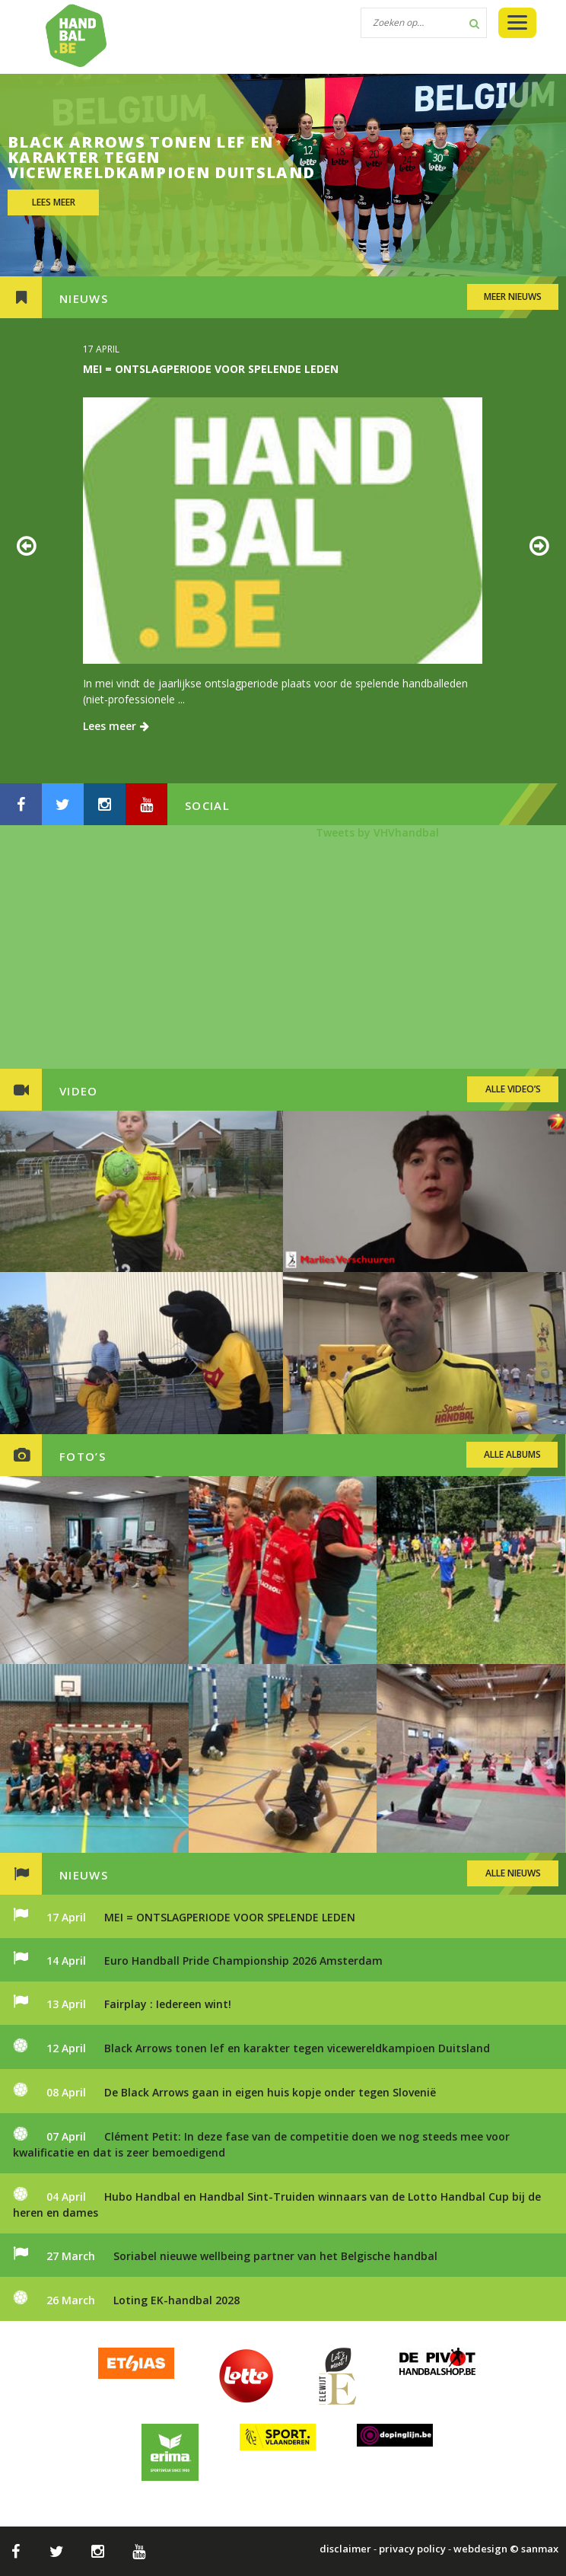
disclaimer (345, 2548)
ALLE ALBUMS (512, 1454)
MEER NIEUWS (513, 296)
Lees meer (116, 726)
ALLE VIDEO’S (513, 1088)
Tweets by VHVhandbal (377, 832)
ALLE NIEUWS (513, 1873)
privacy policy (412, 2548)
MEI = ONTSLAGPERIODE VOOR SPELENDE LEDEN (211, 369)
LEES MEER (53, 202)
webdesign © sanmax (505, 2548)
